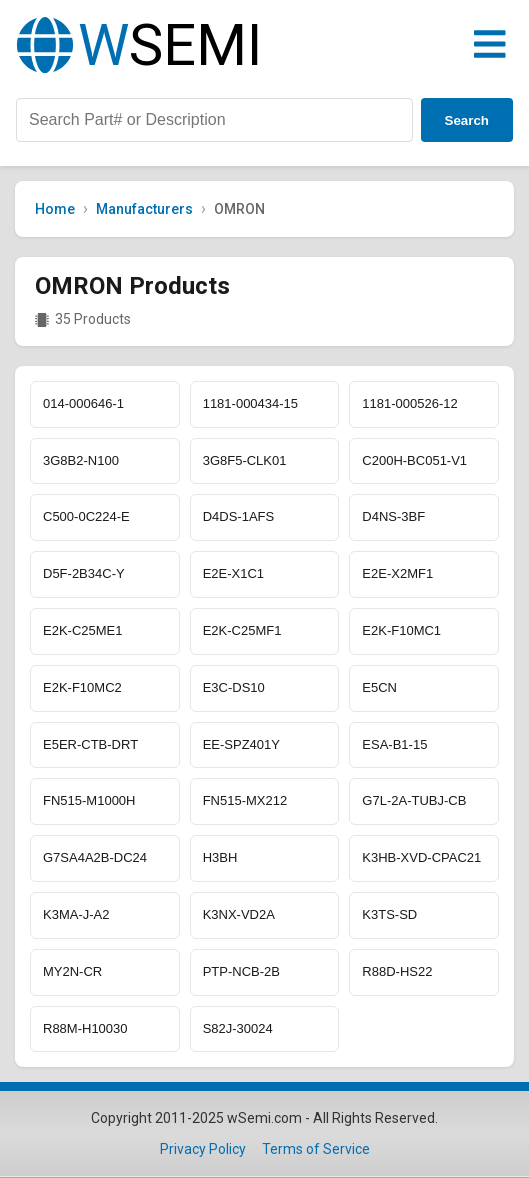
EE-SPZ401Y (241, 744)
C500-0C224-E (86, 516)
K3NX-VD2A (239, 914)
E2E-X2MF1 (397, 573)
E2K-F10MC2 (82, 687)
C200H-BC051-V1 (414, 460)
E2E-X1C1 (233, 573)
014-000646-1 (83, 403)
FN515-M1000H (89, 800)
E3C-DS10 (234, 687)
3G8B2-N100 (81, 460)
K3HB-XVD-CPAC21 (421, 857)
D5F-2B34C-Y (84, 573)
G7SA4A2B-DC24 (95, 857)
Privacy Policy (203, 1149)
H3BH (220, 857)
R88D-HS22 (397, 971)
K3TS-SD (389, 914)
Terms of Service (316, 1149)
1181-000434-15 (250, 403)
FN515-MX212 (245, 800)
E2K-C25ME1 (82, 630)
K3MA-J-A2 (76, 914)
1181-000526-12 (409, 403)
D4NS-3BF (393, 516)
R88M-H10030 (85, 1028)
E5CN (379, 687)
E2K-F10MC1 (401, 630)
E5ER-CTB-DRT (90, 744)
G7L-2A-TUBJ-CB (414, 800)
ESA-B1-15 (394, 744)
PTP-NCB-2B (241, 971)
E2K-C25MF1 (242, 630)
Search (467, 120)
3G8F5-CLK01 (245, 460)
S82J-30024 (238, 1028)
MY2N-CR (72, 971)
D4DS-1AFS (239, 516)
